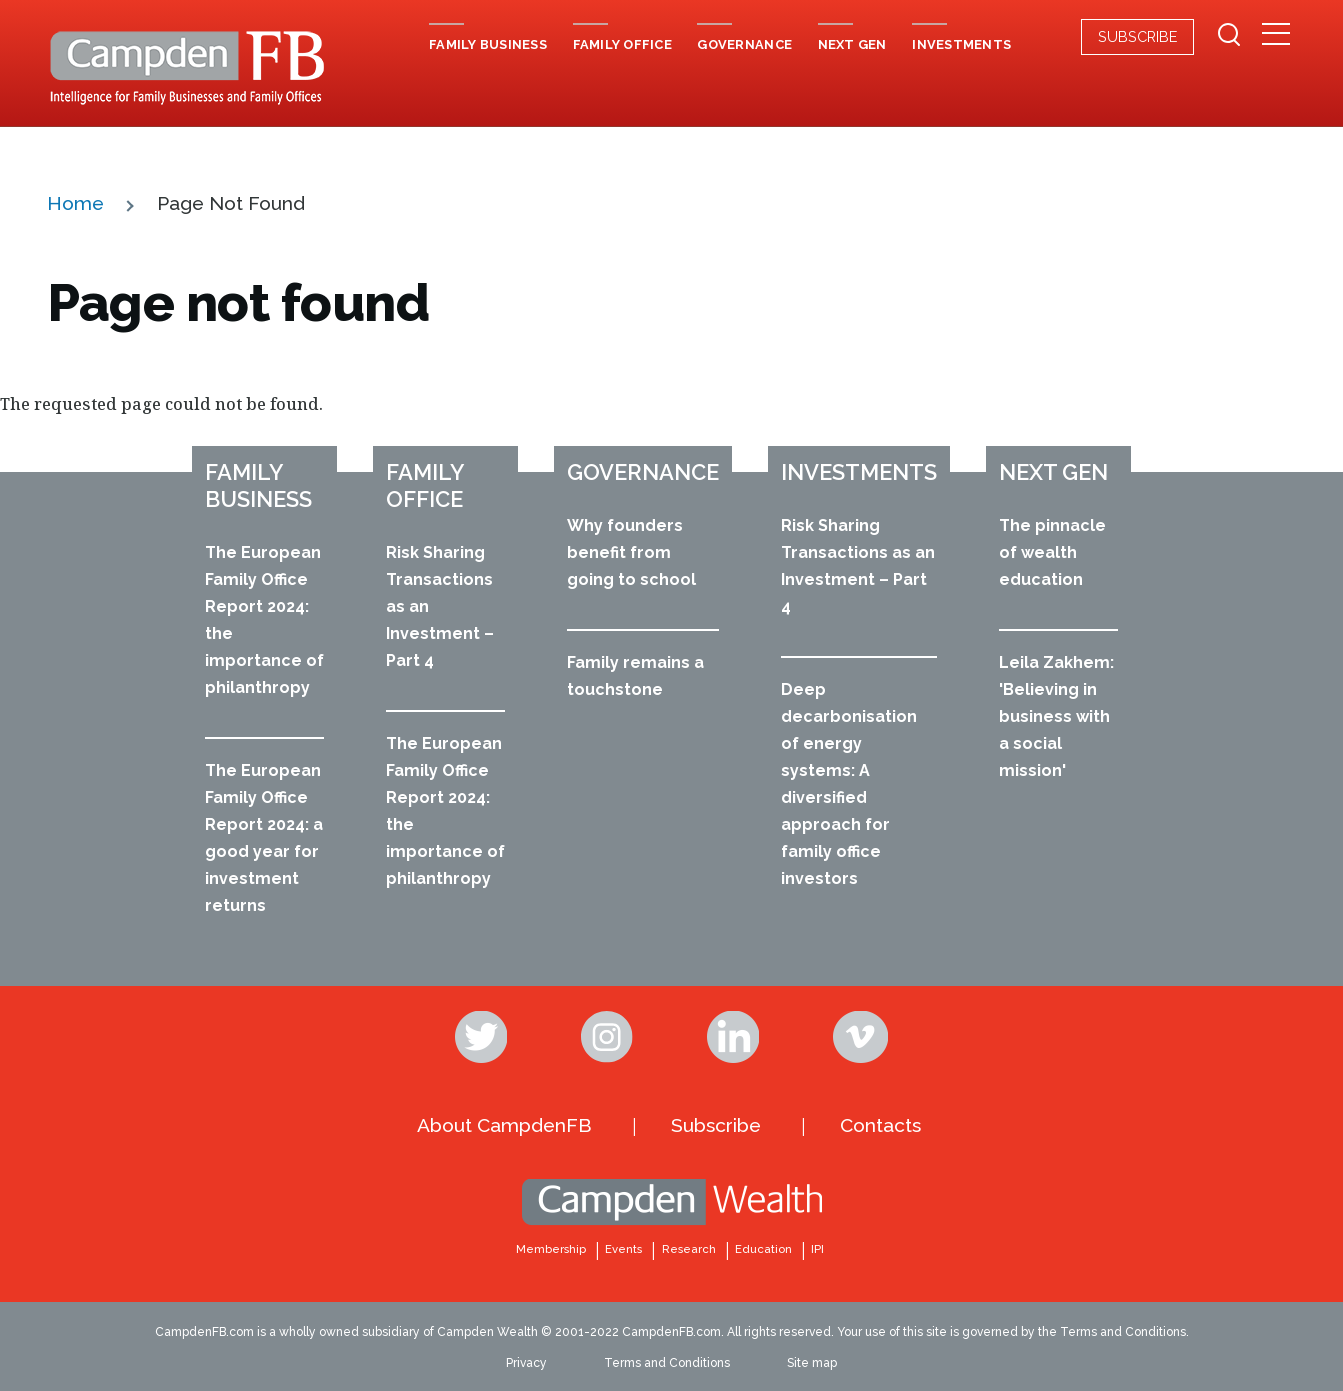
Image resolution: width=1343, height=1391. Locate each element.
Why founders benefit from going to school (631, 552)
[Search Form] (1229, 37)
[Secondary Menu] (1276, 36)
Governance (643, 472)
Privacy (526, 1363)
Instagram (609, 1037)
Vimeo (861, 1037)
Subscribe (1137, 36)
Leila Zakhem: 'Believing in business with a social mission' (1056, 716)
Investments (859, 472)
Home (75, 203)
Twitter (483, 1037)
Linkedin (735, 1037)
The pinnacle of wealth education (1052, 552)
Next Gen (1053, 472)
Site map (812, 1363)
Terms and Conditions (667, 1363)
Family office (424, 485)
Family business (258, 485)
